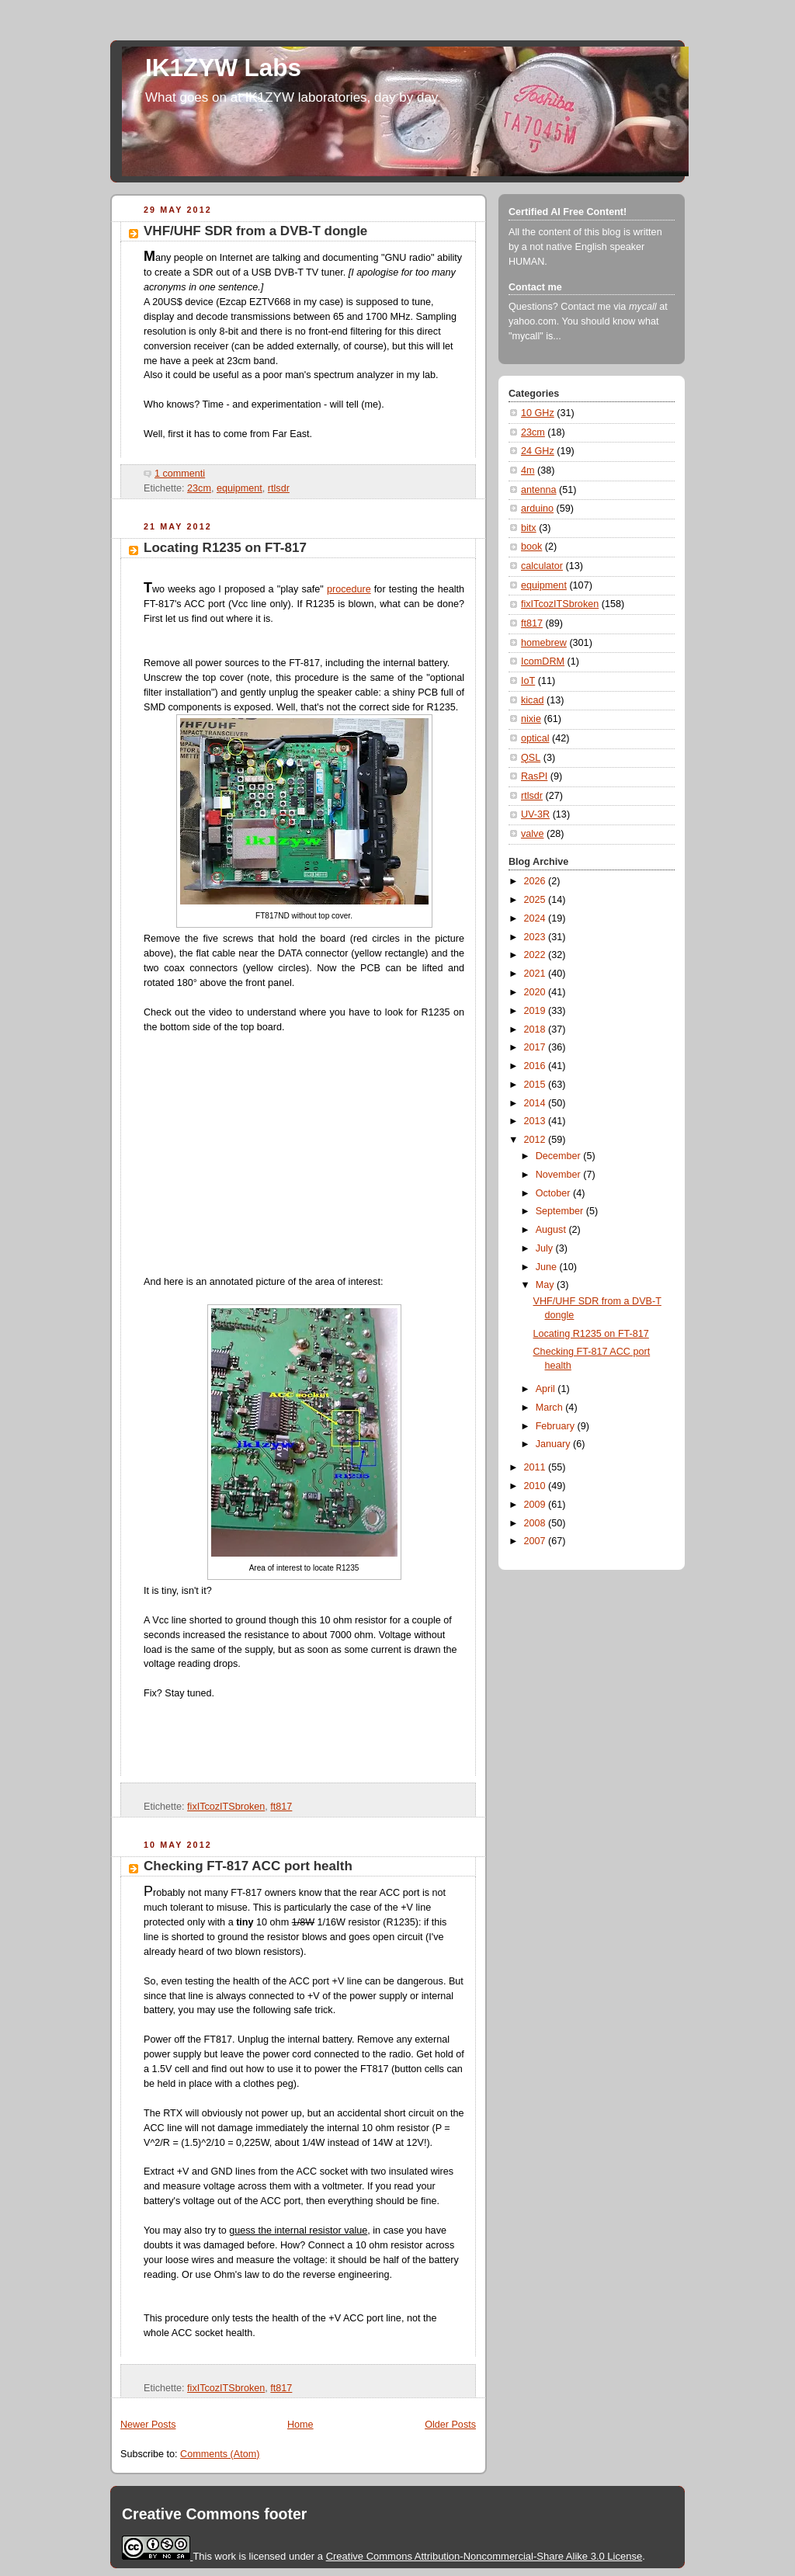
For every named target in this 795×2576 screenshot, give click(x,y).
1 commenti (179, 473)
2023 (536, 937)
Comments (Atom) (219, 2454)
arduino (537, 508)
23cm (199, 488)
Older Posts (450, 2424)
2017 (536, 1047)
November (560, 1174)
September (561, 1211)
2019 (536, 1010)
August (552, 1229)
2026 (536, 881)
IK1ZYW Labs (223, 68)
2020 (536, 992)
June (548, 1267)
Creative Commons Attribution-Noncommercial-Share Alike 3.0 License (484, 2556)
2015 (536, 1084)
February (557, 1426)
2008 (536, 1523)
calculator (542, 566)
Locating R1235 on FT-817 (225, 547)
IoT (528, 680)
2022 (536, 955)
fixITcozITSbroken (226, 1806)
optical (535, 738)
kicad (532, 700)
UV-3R (535, 814)
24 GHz (537, 451)
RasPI (534, 776)
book (531, 546)
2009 (536, 1504)
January (554, 1444)
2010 (536, 1486)
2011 (536, 1467)
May (546, 1284)
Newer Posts (147, 2424)
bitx (528, 527)
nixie (531, 718)
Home (300, 2424)
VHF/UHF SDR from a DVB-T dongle (255, 231)
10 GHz (537, 413)
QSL (530, 757)
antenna (539, 489)
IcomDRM (542, 661)
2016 (536, 1066)
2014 (536, 1103)
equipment (239, 488)
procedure (349, 589)
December (560, 1156)
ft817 (281, 1806)
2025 (536, 899)
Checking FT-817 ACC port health (248, 1866)
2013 (536, 1121)
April (547, 1388)
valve (532, 833)
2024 (536, 918)
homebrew (544, 642)
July (546, 1248)
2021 (536, 973)
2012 (536, 1139)
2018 (536, 1029)
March (551, 1407)
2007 (536, 1541)
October (554, 1193)
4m (528, 470)
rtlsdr (279, 488)
